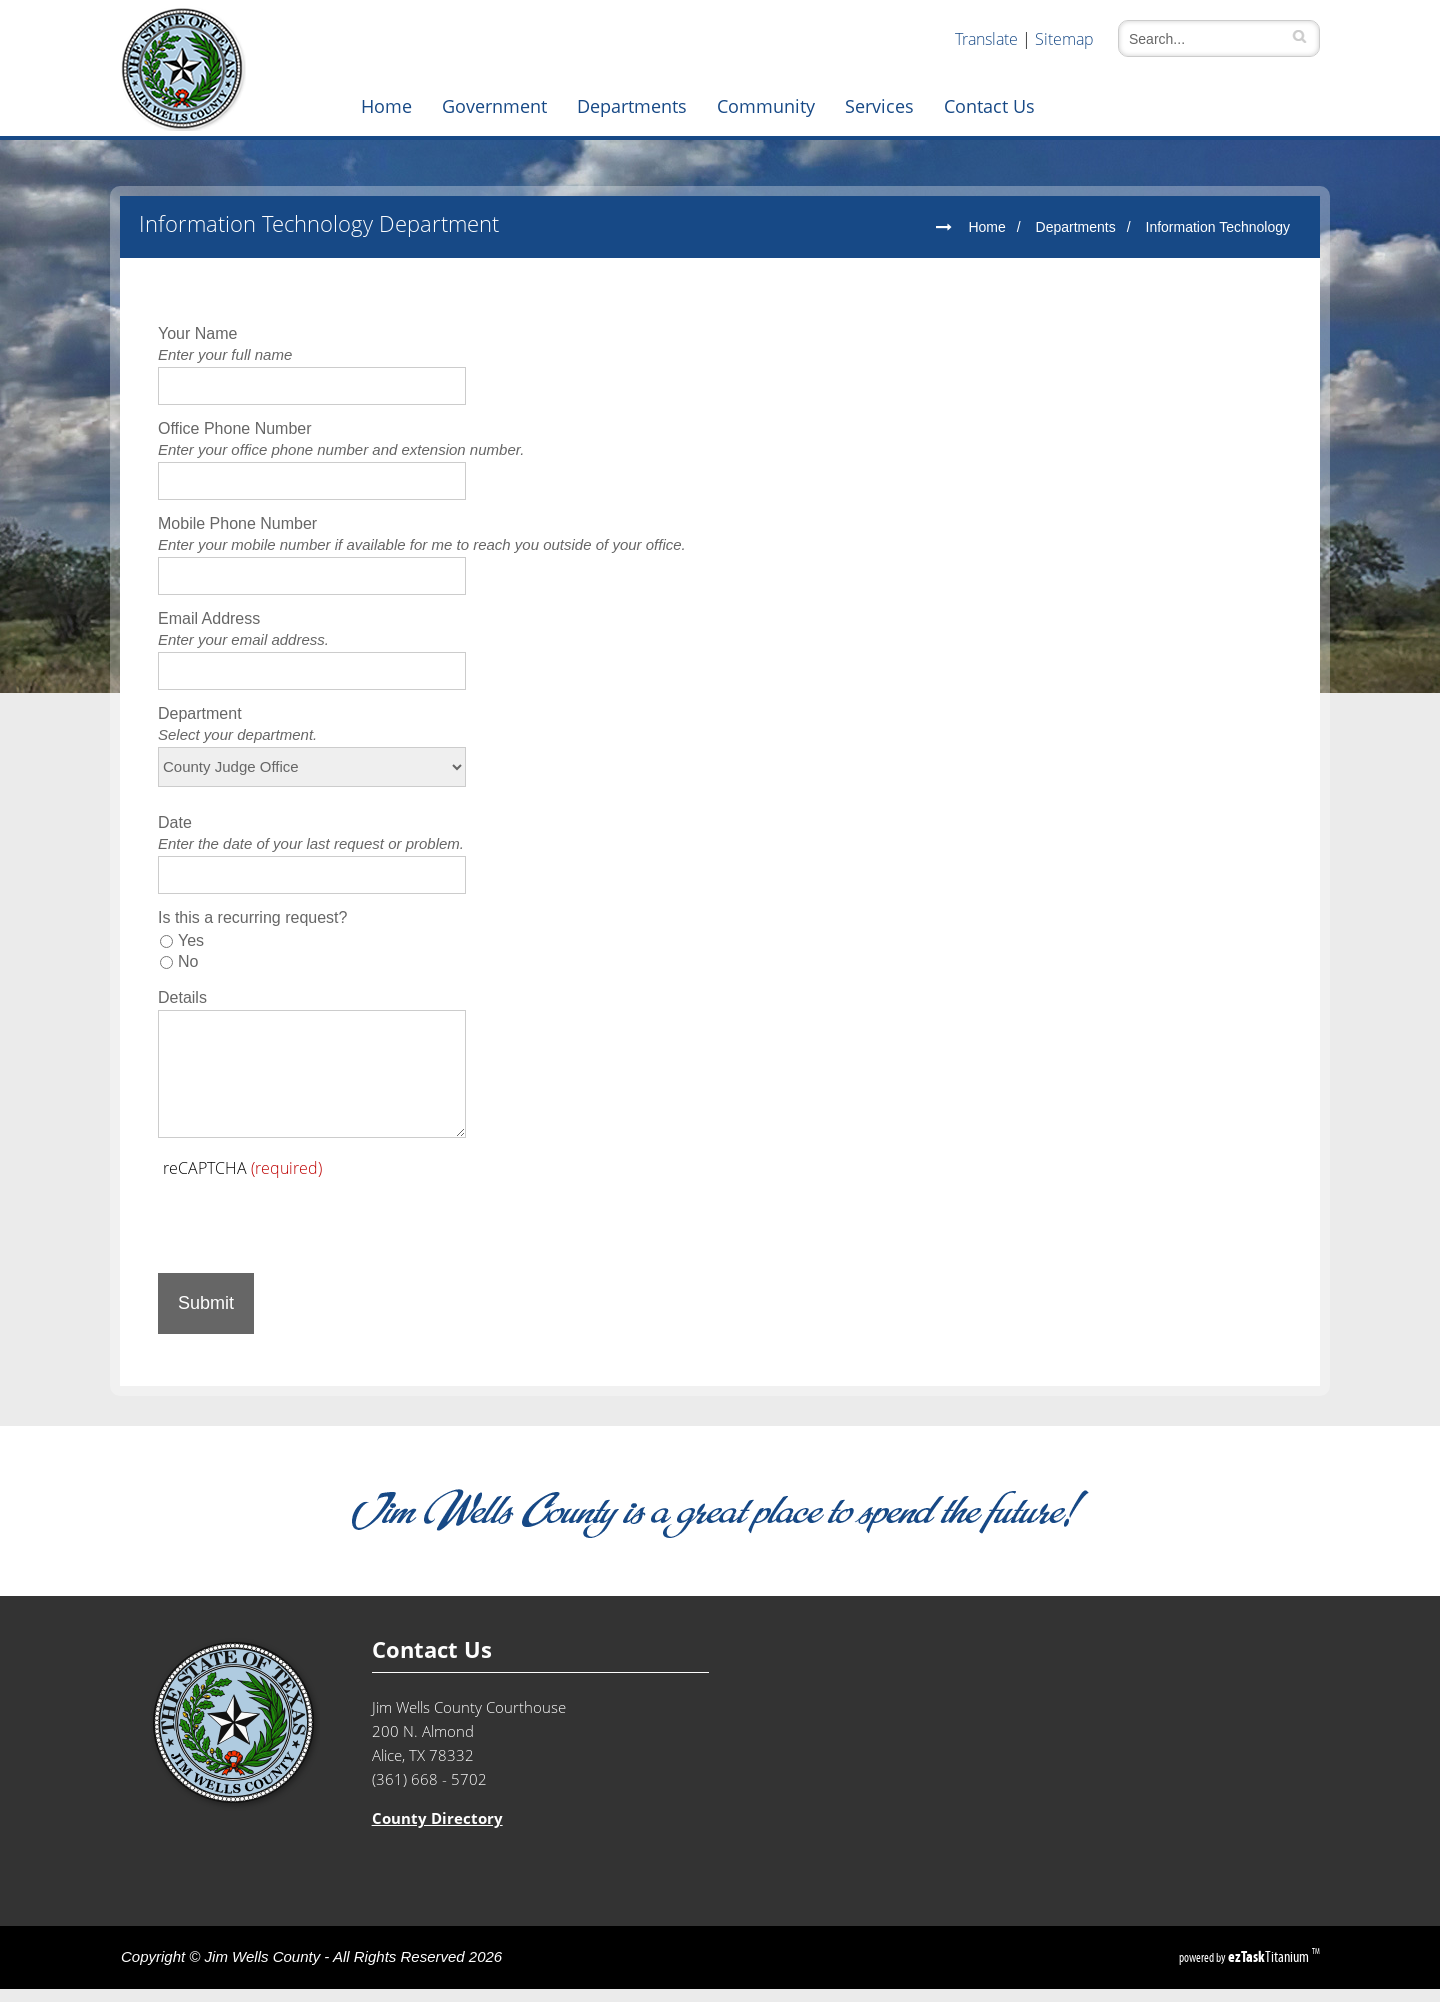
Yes (191, 953)
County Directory (437, 1831)
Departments (1076, 240)
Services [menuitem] (879, 106)
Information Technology (1218, 240)
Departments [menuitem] (632, 106)
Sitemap (1064, 39)
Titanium (1270, 1969)
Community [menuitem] (766, 106)
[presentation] (310, 1232)
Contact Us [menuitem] (989, 106)
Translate (986, 39)
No (188, 974)
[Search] (1209, 38)
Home (986, 240)
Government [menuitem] (494, 106)
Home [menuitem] (386, 106)
